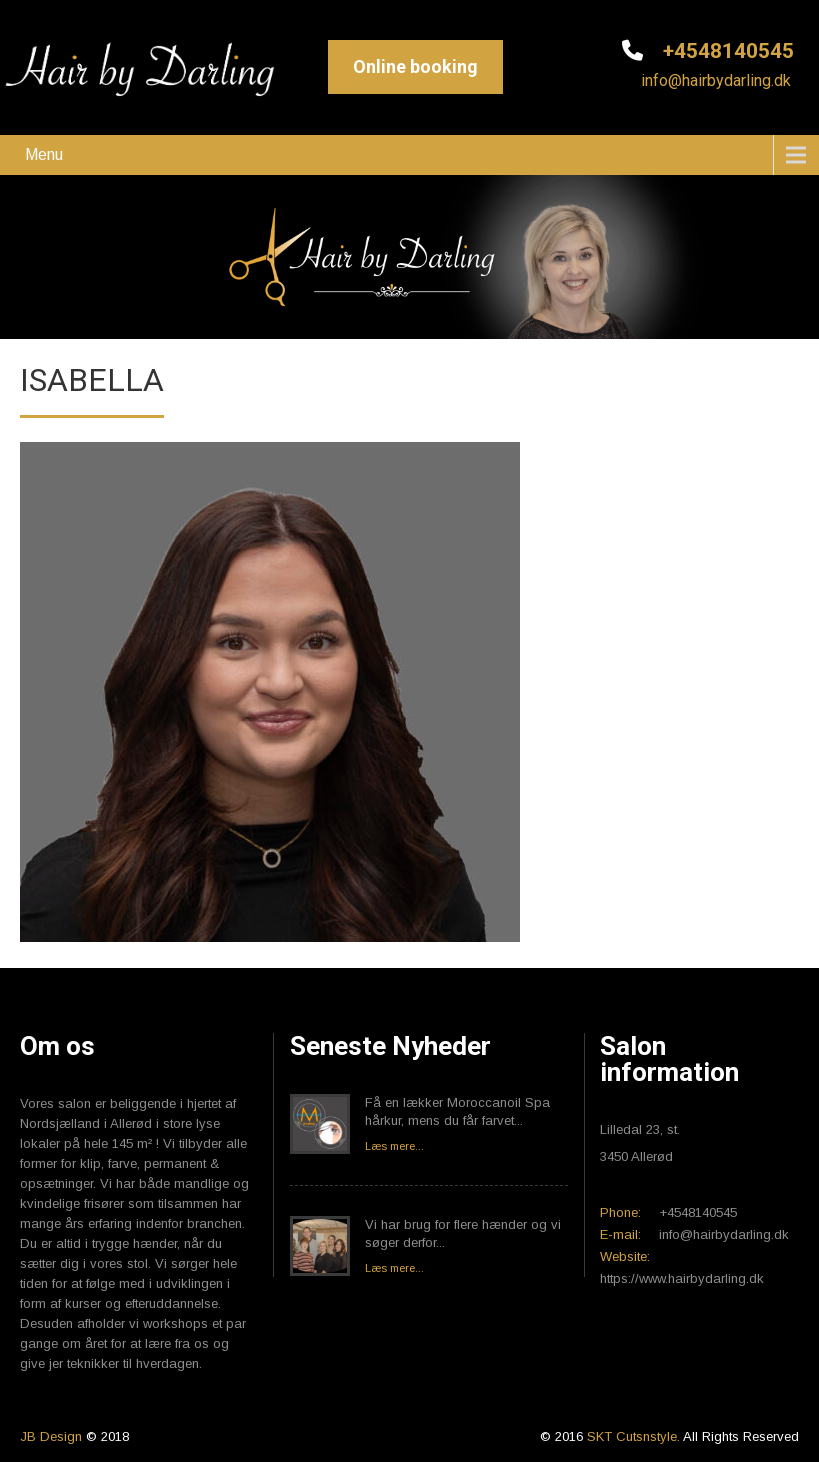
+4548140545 (726, 51)
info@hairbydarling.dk (714, 80)
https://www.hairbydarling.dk (682, 1278)
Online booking (415, 66)
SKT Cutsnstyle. (635, 1436)
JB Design (51, 1436)
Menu (44, 154)
